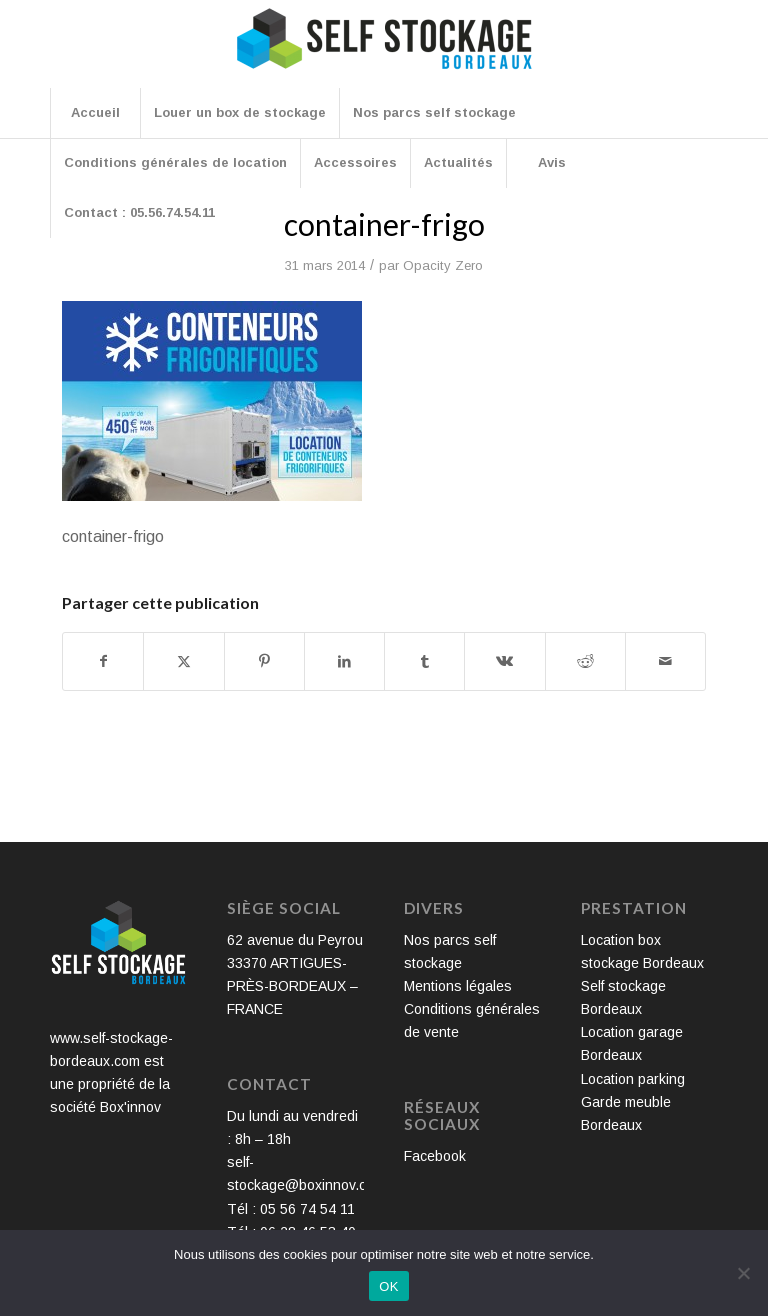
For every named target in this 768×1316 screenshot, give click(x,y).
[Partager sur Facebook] (103, 661)
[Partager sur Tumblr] (424, 661)
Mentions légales (458, 986)
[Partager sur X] (183, 661)
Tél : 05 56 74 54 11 (291, 1209)
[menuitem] (95, 113)
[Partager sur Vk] (504, 661)
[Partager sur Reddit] (585, 661)
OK (388, 1286)
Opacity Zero (443, 265)
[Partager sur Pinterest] (264, 661)
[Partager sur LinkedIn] (344, 661)
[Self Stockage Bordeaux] (384, 52)
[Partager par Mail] (665, 661)
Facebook (435, 1156)
